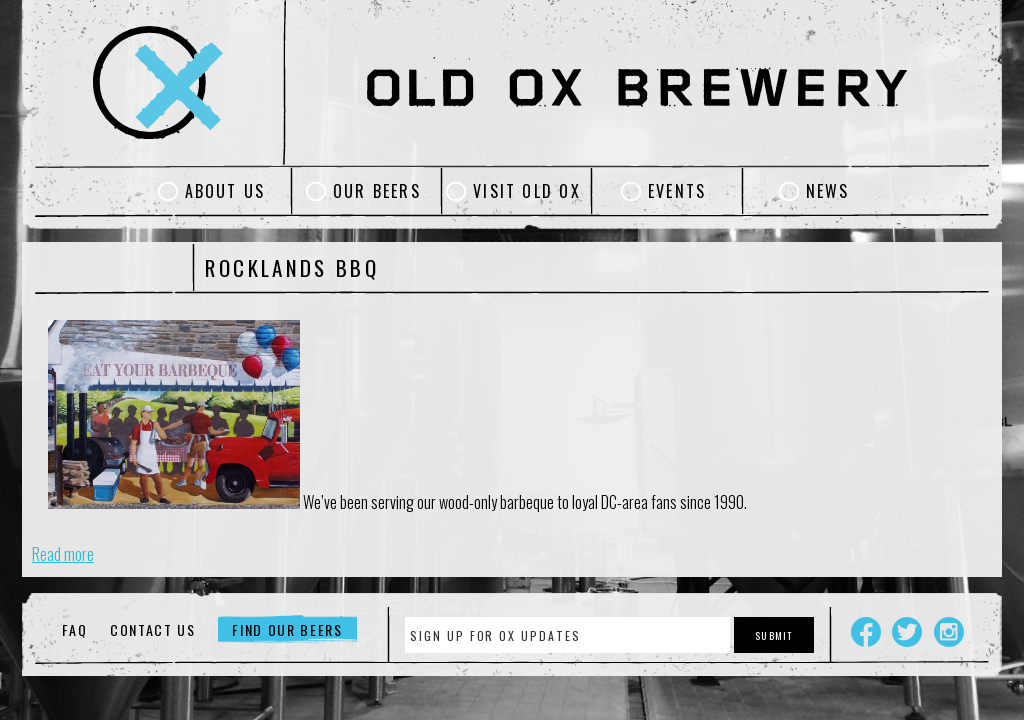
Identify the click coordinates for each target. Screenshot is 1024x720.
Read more (63, 554)
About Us (225, 191)
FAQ (74, 629)
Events (677, 191)
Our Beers (377, 191)
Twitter (907, 632)
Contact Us (153, 629)
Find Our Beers (287, 629)
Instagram (949, 632)
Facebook (866, 632)
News (828, 191)
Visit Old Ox (527, 191)
